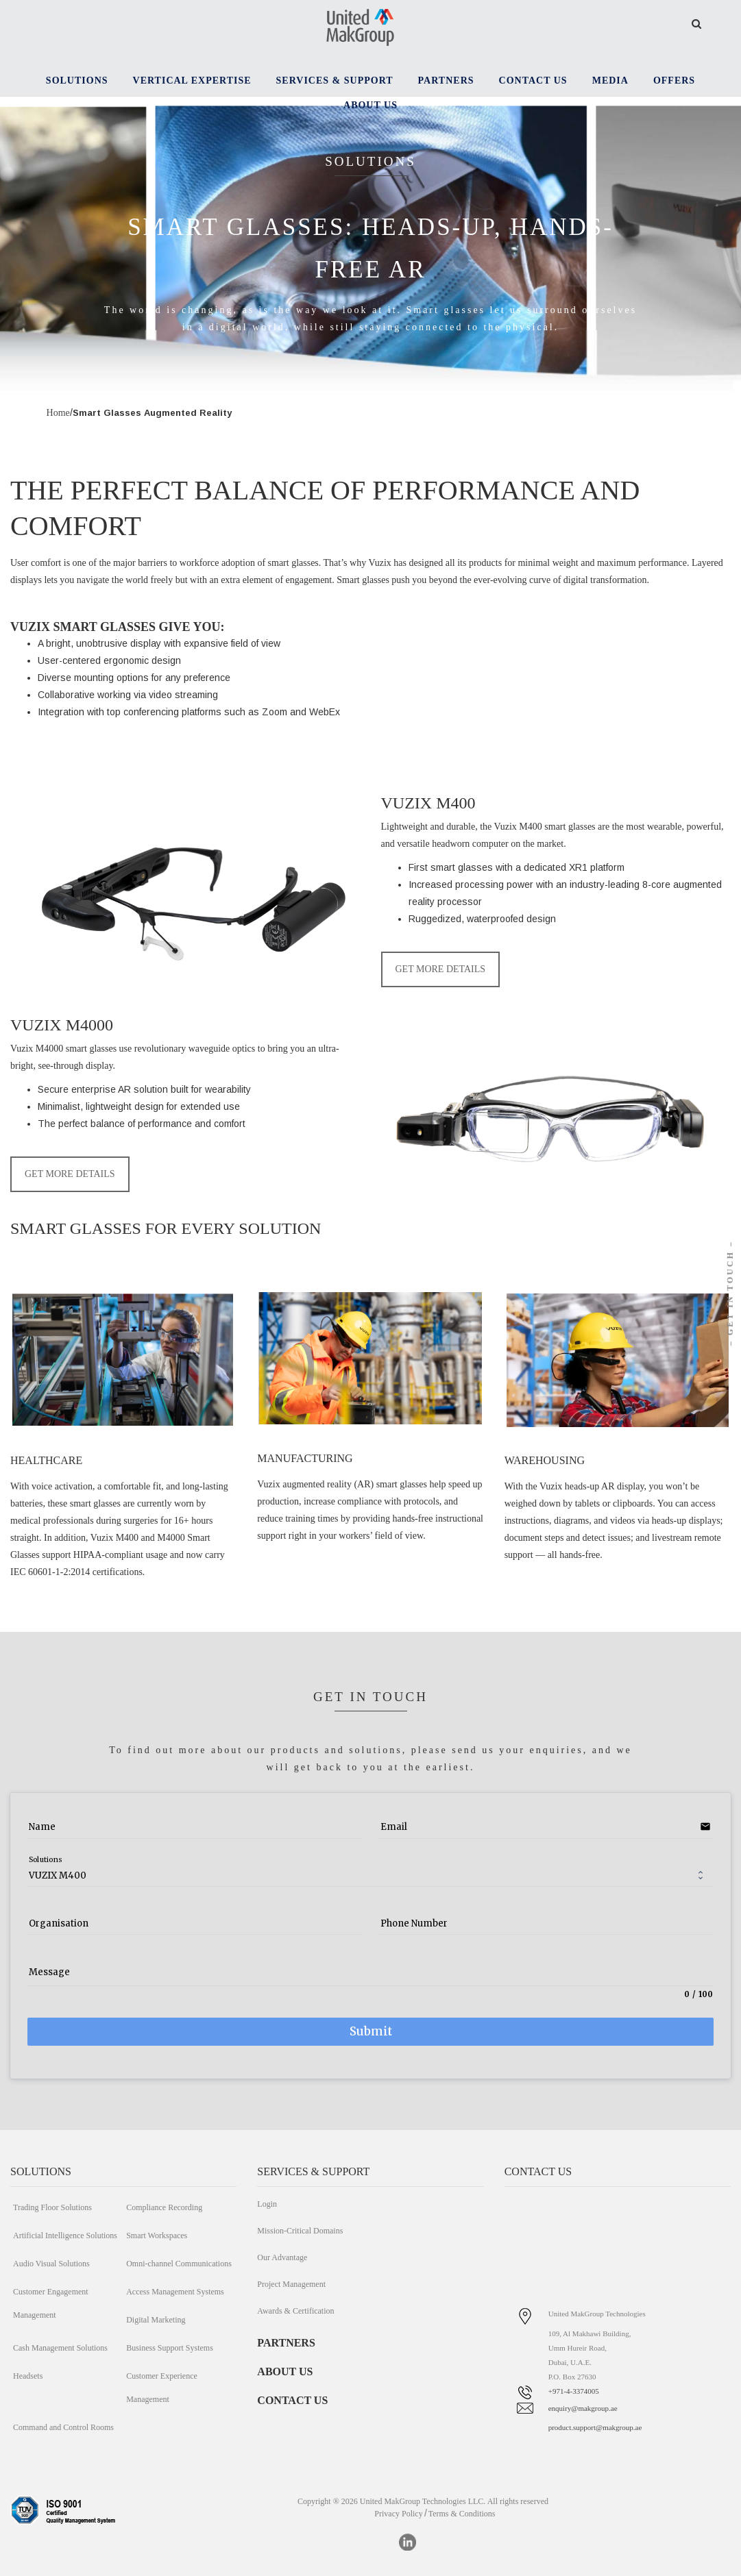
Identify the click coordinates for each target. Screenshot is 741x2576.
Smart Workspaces (156, 2235)
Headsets (27, 2376)
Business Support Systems (169, 2348)
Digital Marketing (155, 2320)
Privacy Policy (398, 2513)
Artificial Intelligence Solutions (65, 2235)
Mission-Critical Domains (300, 2231)
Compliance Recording (164, 2207)
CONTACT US (292, 2400)
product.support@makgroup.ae (595, 2427)
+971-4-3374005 (573, 2391)
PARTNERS (286, 2343)
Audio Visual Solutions (51, 2263)
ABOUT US (285, 2371)
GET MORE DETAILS (441, 969)
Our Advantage (282, 2257)
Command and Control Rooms (63, 2427)
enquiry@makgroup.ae (583, 2408)
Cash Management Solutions (60, 2348)
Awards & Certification (295, 2311)
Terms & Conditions (462, 2513)
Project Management (291, 2284)
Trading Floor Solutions (52, 2207)
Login (267, 2204)
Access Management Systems (175, 2291)
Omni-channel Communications (179, 2263)
